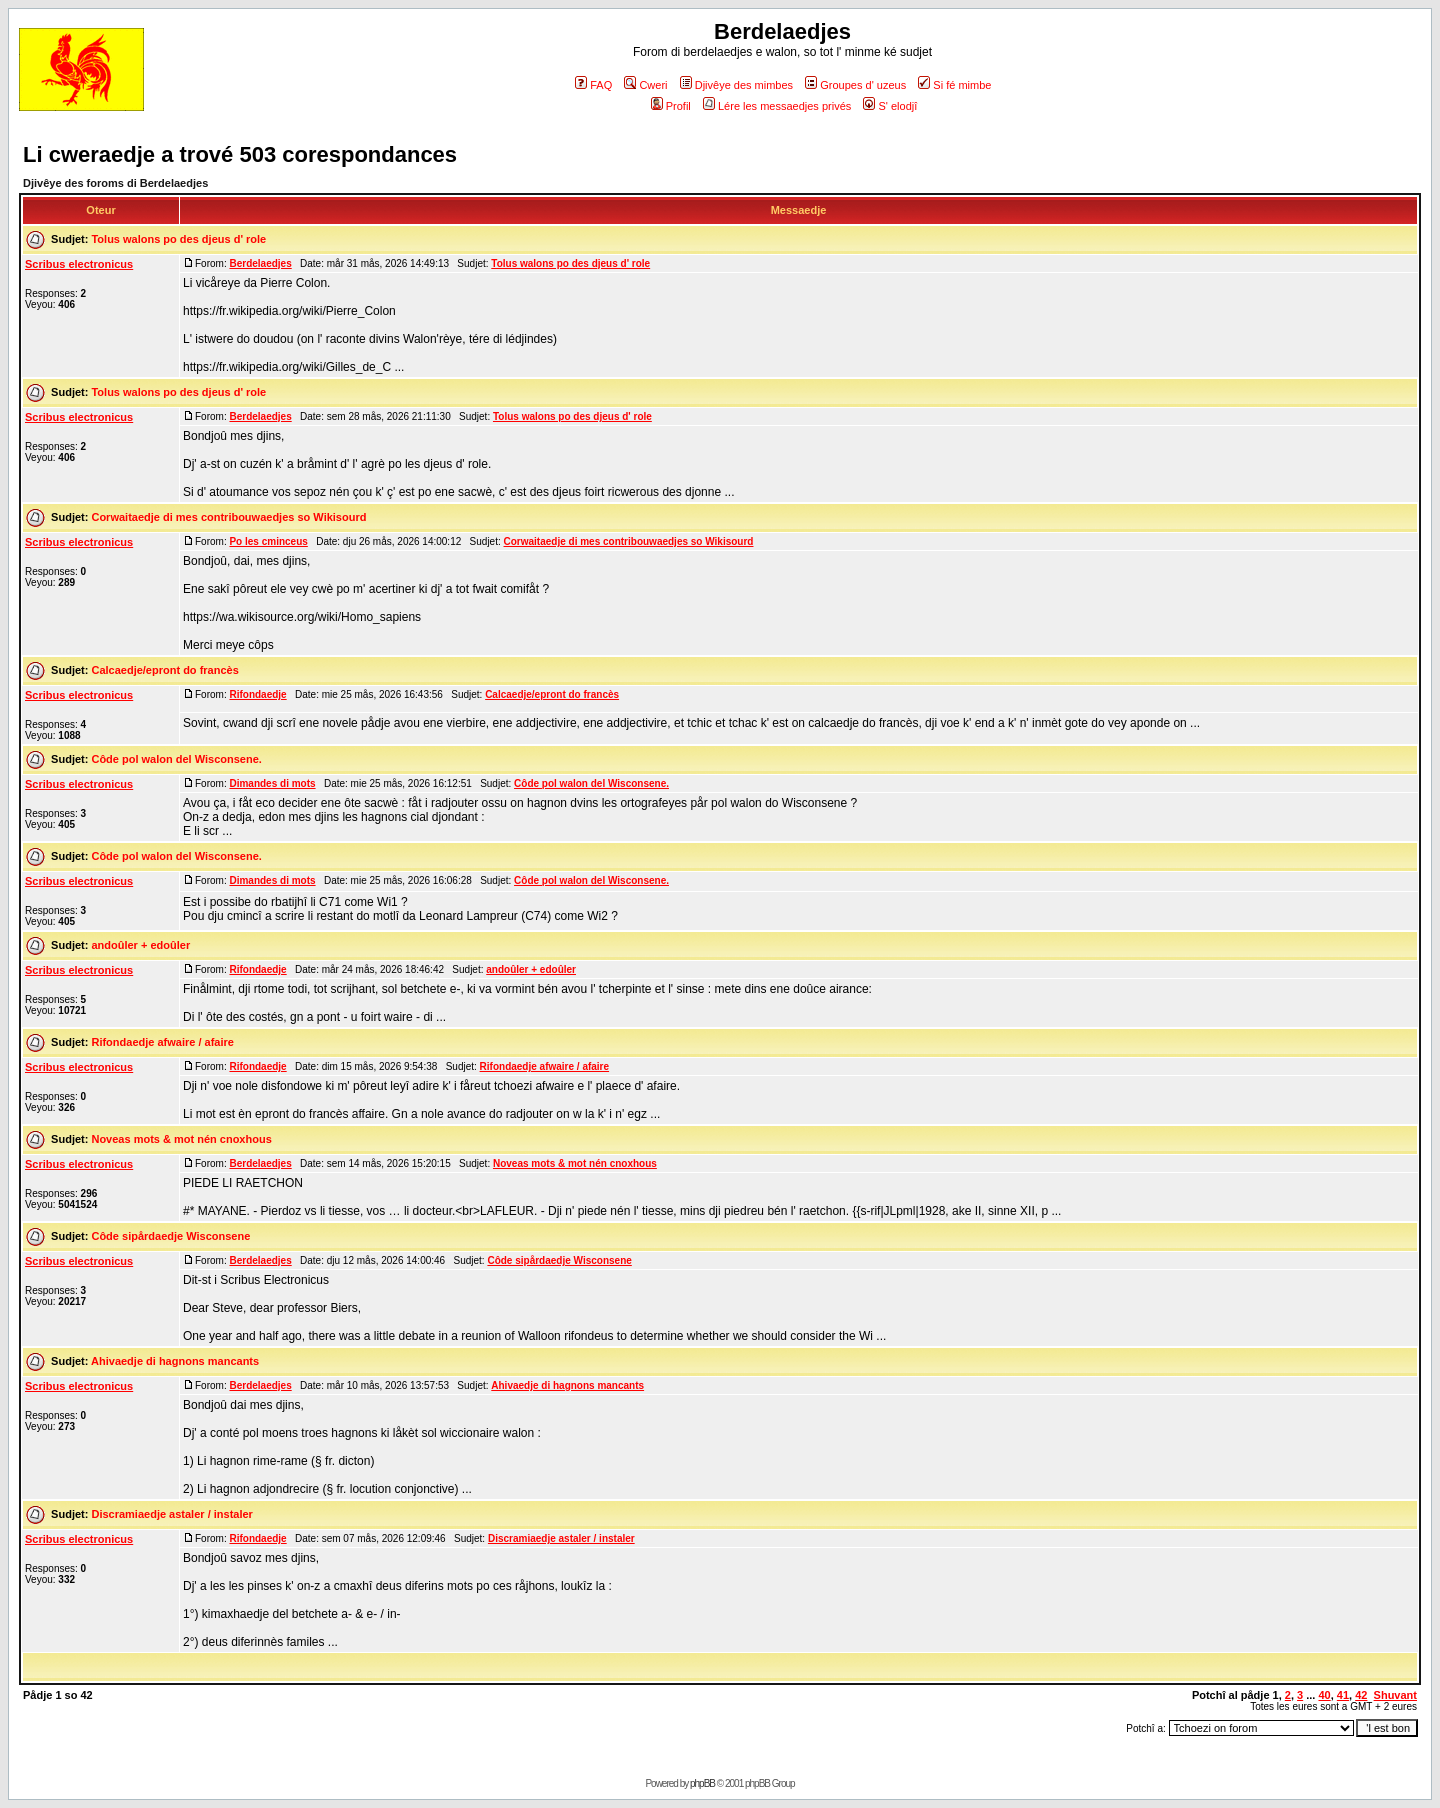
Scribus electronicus (79, 264)
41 (1343, 1695)
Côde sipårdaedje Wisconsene (170, 1236)
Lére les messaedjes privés (777, 106)
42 (1361, 1695)
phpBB (702, 1783)
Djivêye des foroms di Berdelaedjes (115, 183)
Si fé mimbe (954, 85)
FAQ (593, 85)
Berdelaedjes (260, 263)
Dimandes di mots (272, 783)
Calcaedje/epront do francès (164, 670)
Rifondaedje (257, 694)
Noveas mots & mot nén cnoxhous (181, 1139)
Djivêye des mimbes (736, 85)
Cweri (645, 85)
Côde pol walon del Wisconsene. (176, 759)
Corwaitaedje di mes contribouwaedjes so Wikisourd (228, 517)
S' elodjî (890, 106)
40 (1324, 1695)
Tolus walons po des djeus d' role (178, 239)
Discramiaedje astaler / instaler (171, 1514)
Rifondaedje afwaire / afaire (162, 1042)
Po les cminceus (268, 541)
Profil (671, 106)
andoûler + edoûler (140, 945)
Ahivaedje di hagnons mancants (175, 1361)
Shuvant (1395, 1695)
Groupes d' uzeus (855, 85)
